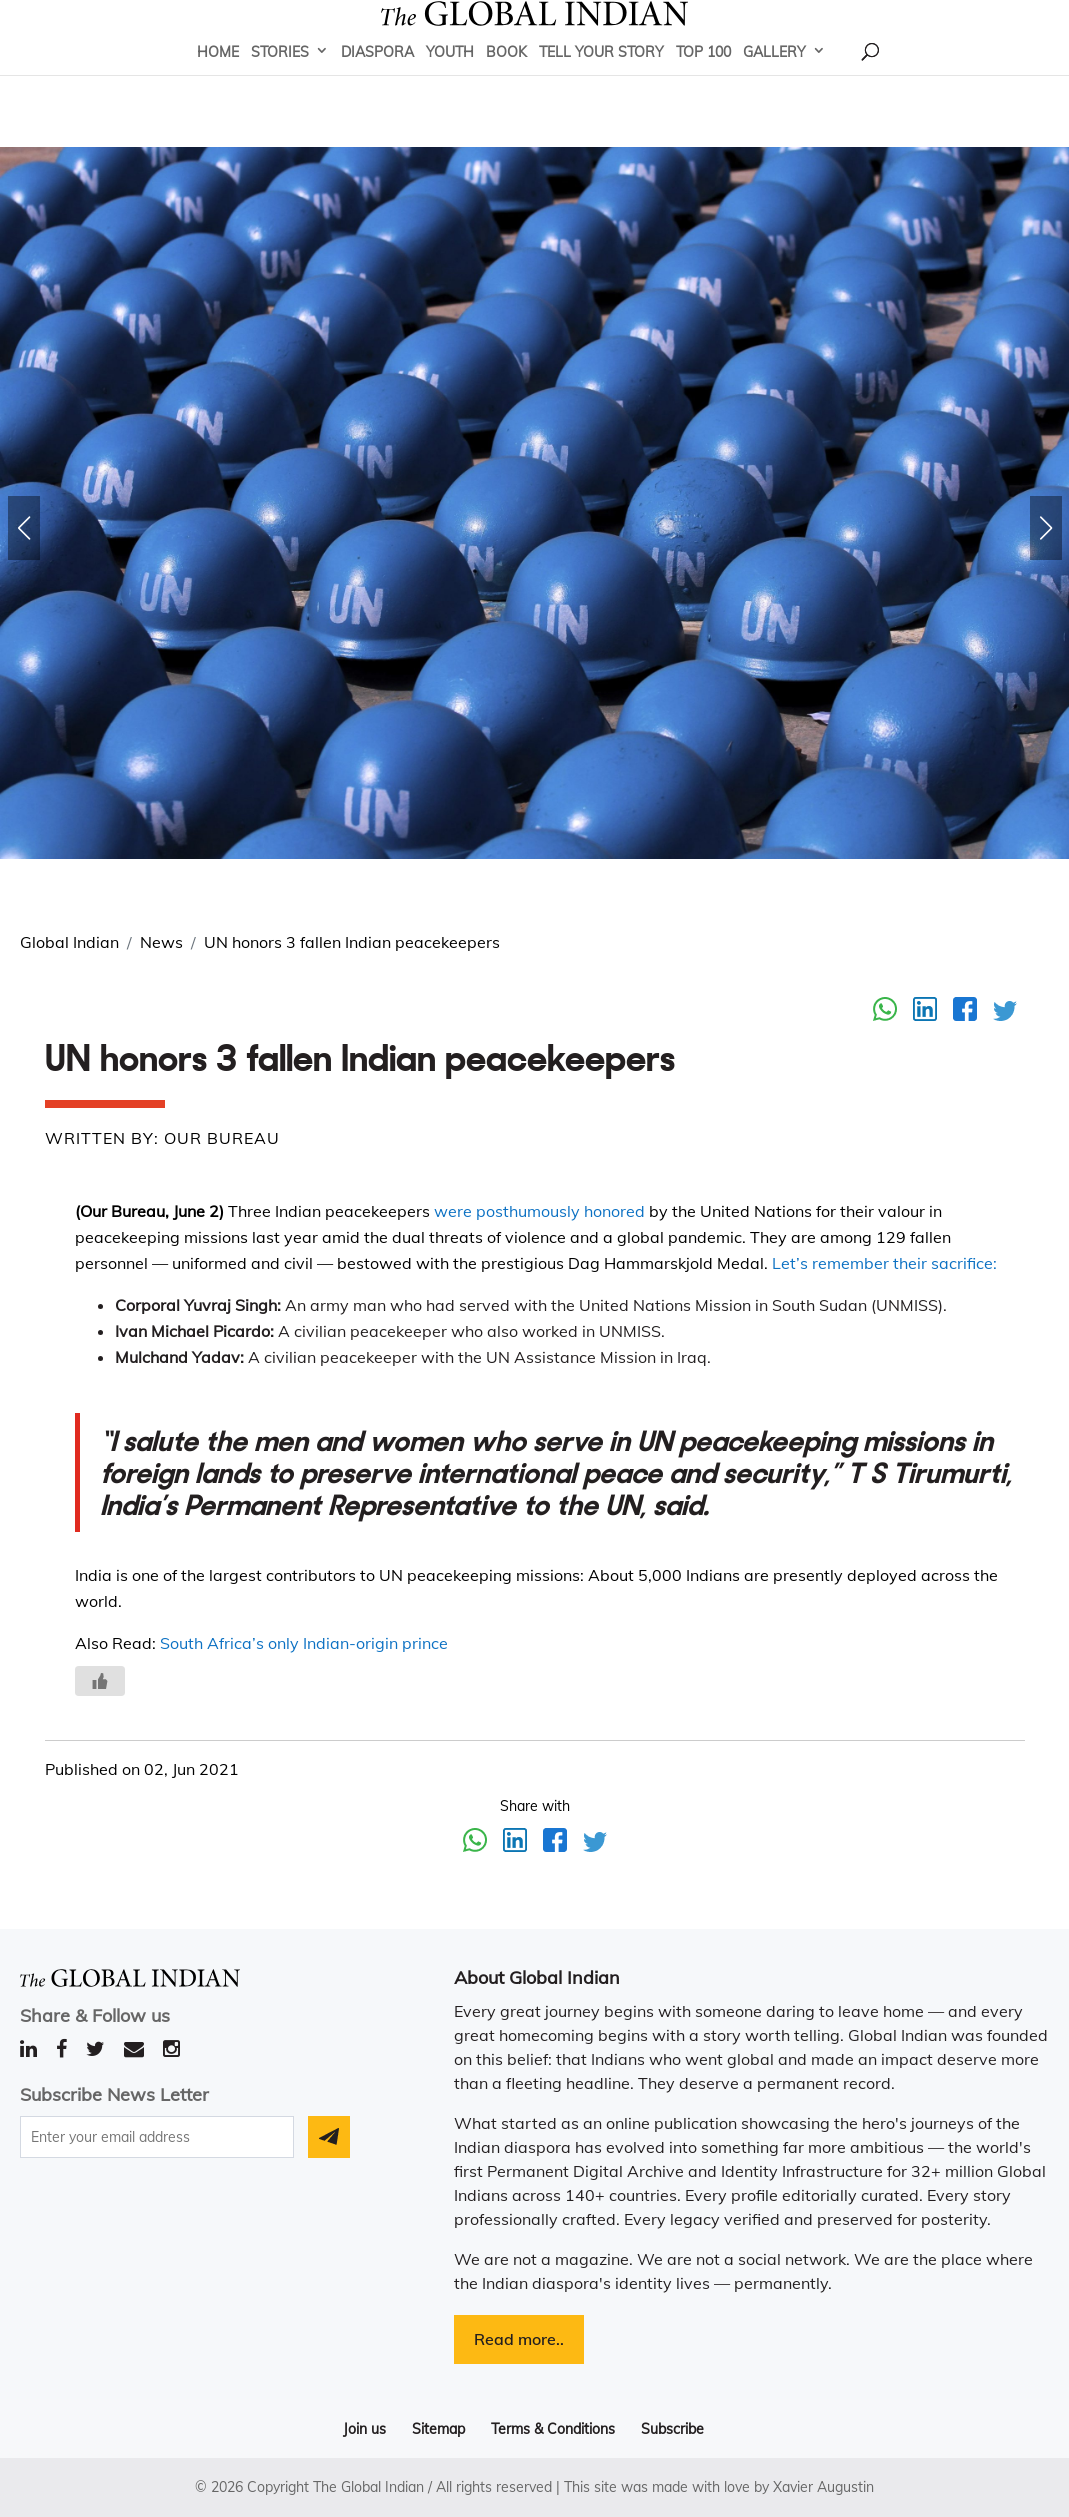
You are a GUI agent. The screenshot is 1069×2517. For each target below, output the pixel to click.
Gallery (774, 81)
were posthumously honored (539, 1211)
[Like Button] (100, 1681)
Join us (364, 2429)
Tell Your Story (601, 81)
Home (218, 81)
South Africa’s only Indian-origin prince (304, 1643)
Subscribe (672, 2429)
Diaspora (377, 81)
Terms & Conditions (553, 2429)
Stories (280, 81)
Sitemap (438, 2429)
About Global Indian (537, 1977)
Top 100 (703, 81)
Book (506, 81)
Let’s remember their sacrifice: (884, 1263)
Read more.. (519, 2339)
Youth (450, 81)
